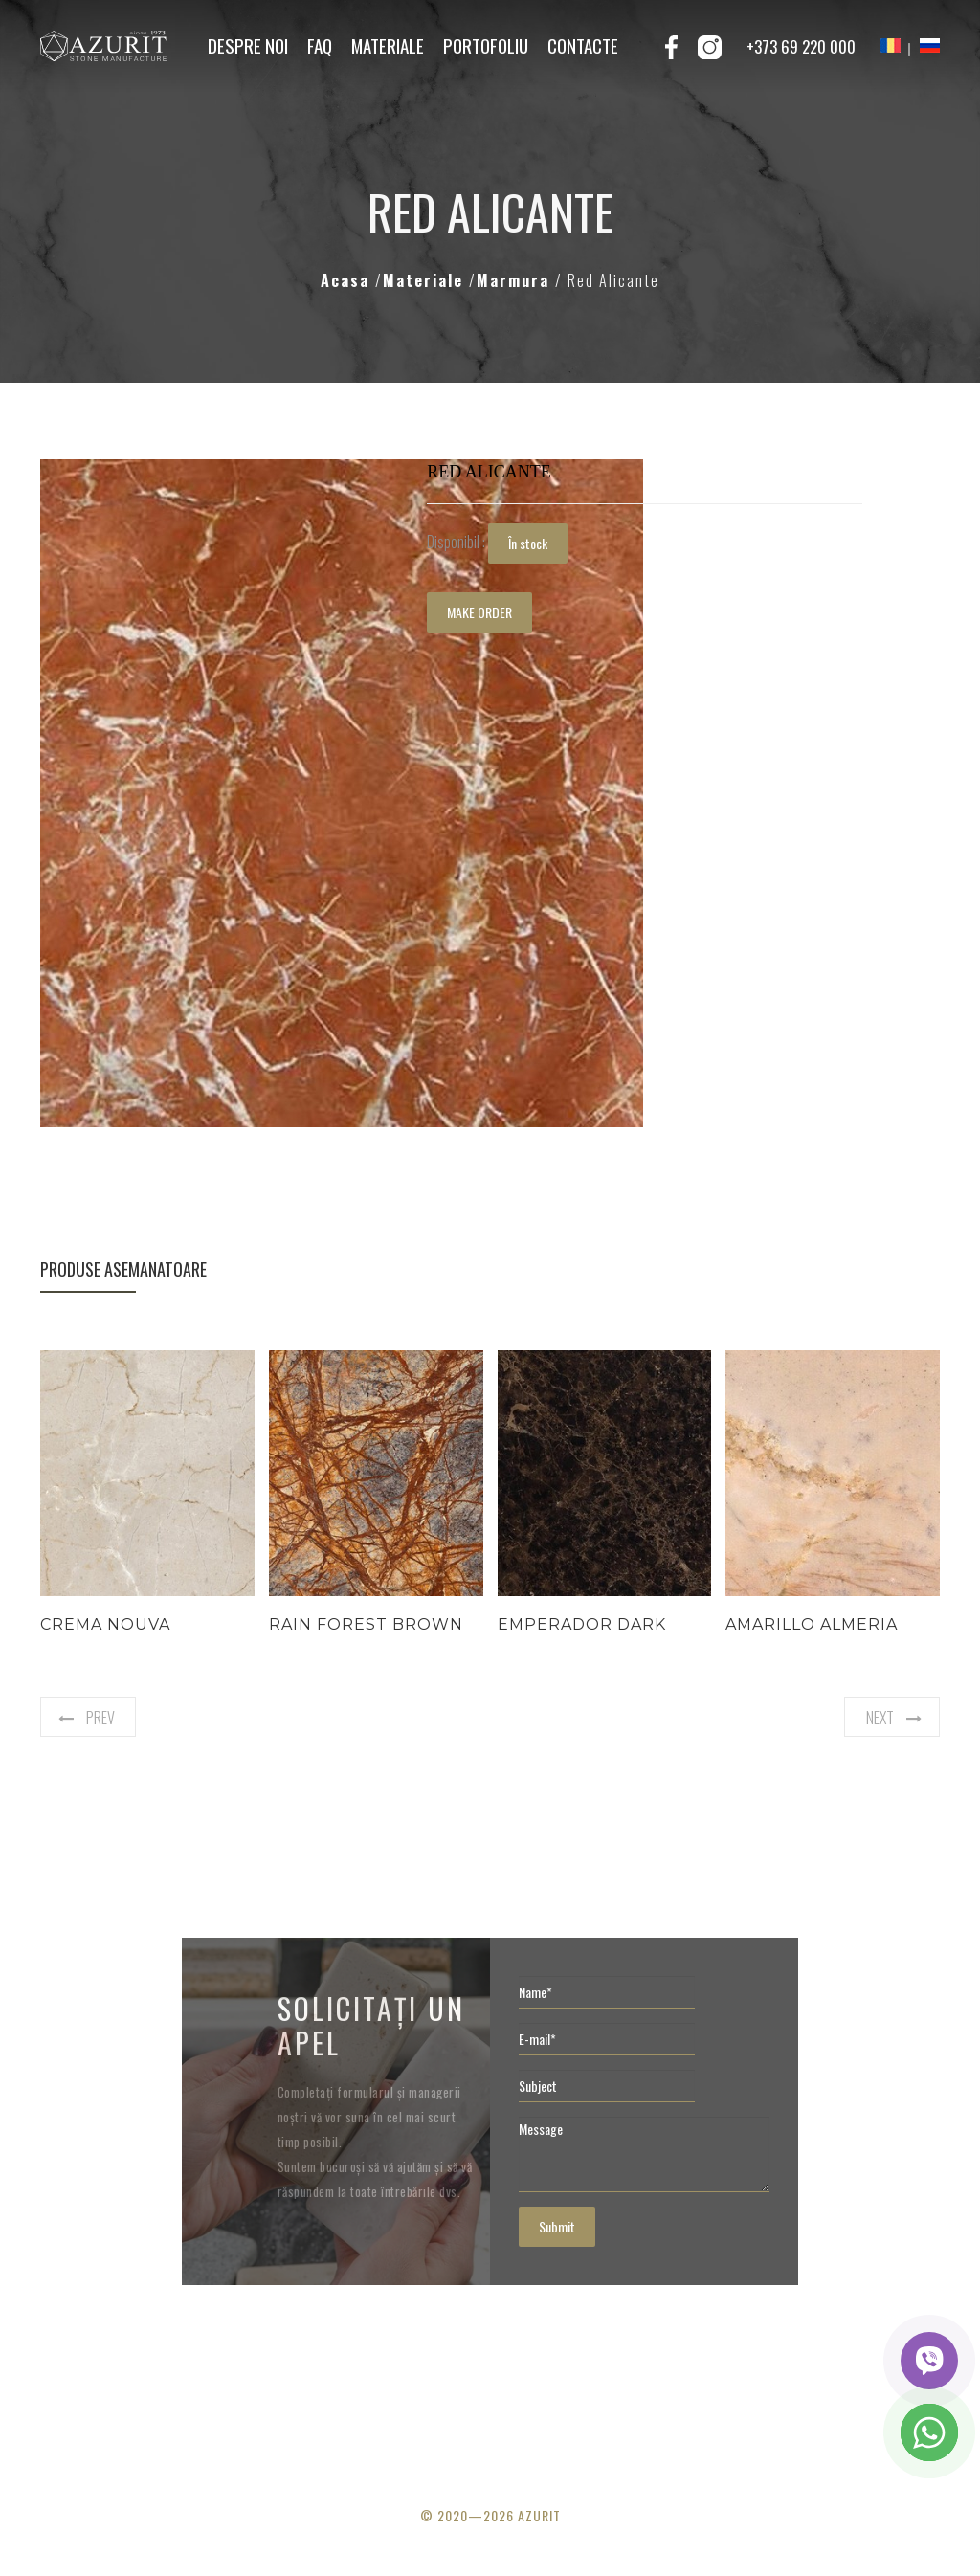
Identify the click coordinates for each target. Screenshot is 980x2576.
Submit (557, 2226)
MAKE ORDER (479, 612)
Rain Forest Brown (366, 1624)
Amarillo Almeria (811, 1624)
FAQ (319, 45)
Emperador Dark (582, 1624)
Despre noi (248, 45)
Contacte (582, 45)
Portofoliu (485, 45)
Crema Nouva (105, 1624)
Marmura (516, 280)
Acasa (348, 280)
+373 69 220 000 (801, 46)
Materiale (387, 45)
